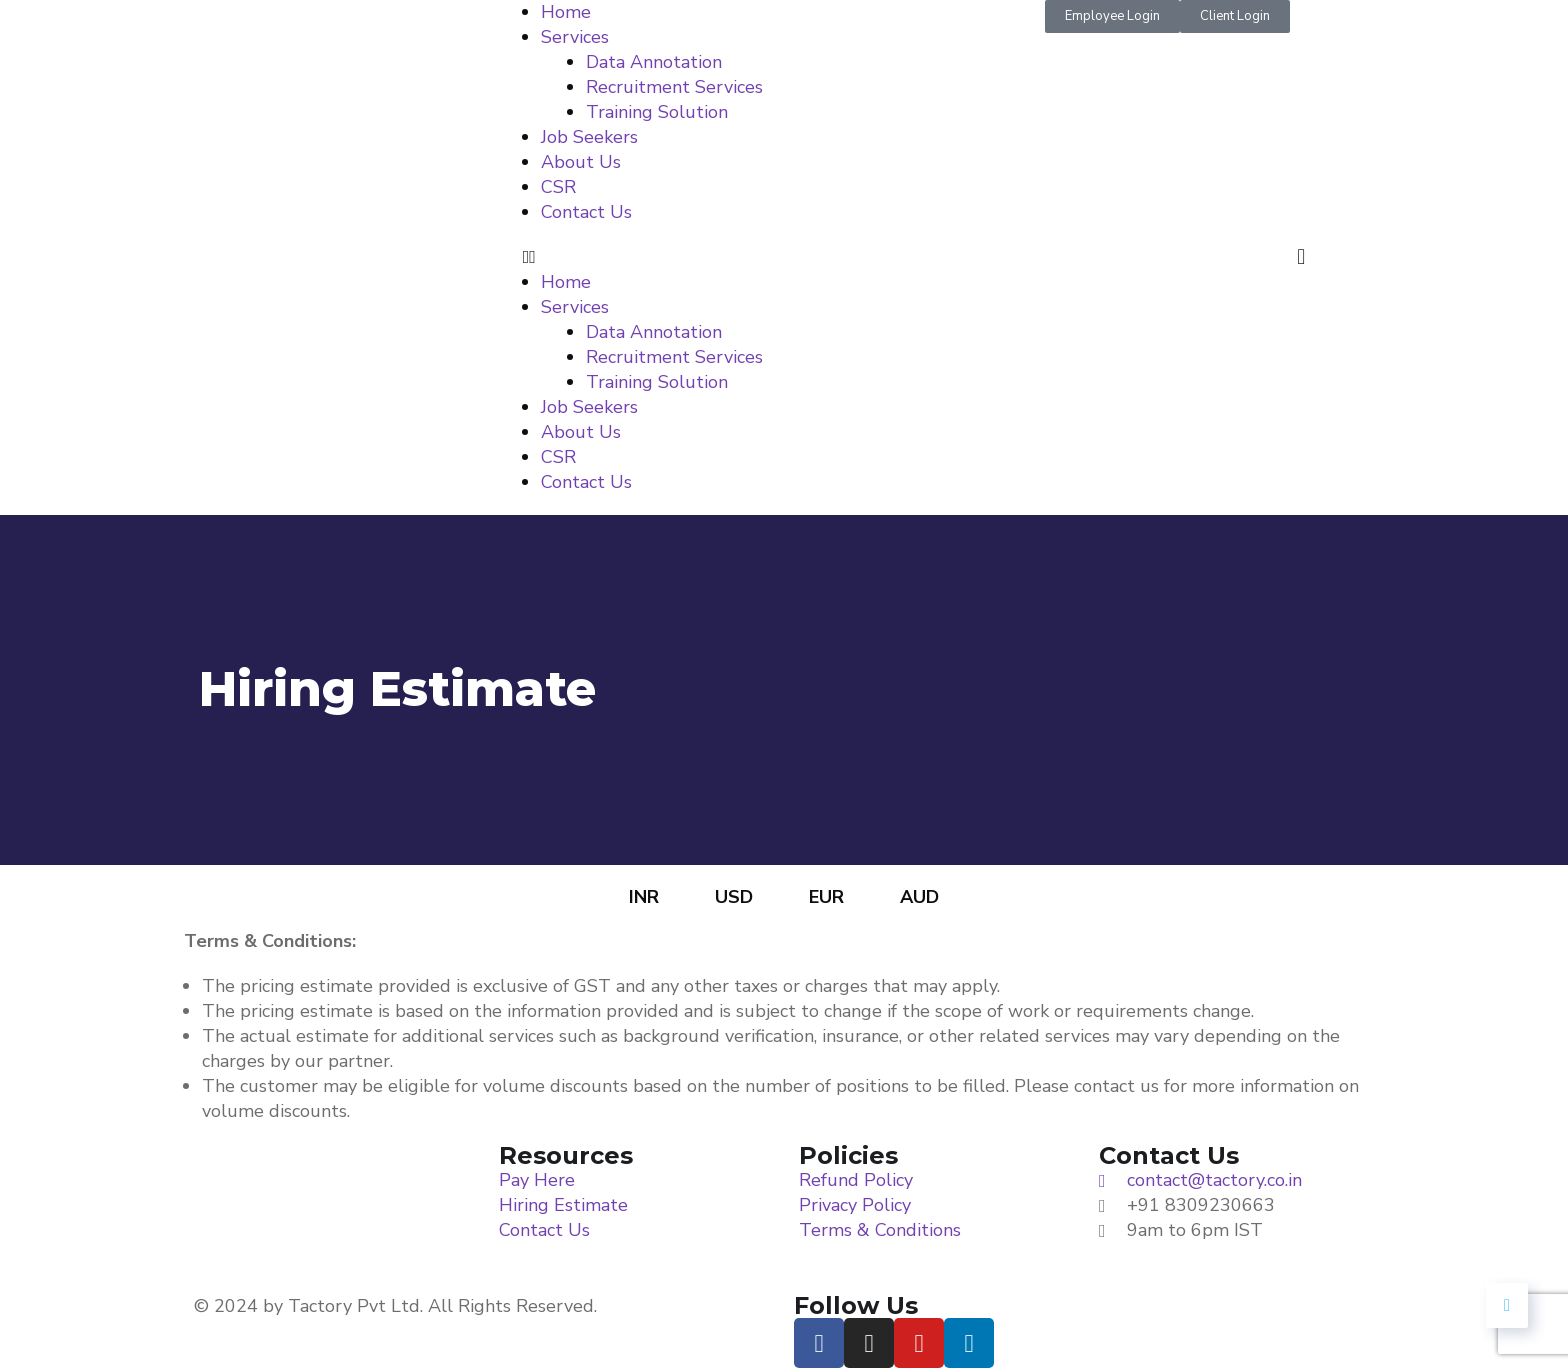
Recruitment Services (674, 87)
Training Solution (657, 112)
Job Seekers (589, 137)
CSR (558, 187)
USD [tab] (734, 897)
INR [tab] (644, 897)
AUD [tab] (919, 897)
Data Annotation (654, 62)
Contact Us (586, 212)
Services (575, 37)
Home (566, 12)
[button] (784, 257)
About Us (581, 162)
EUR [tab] (826, 897)
